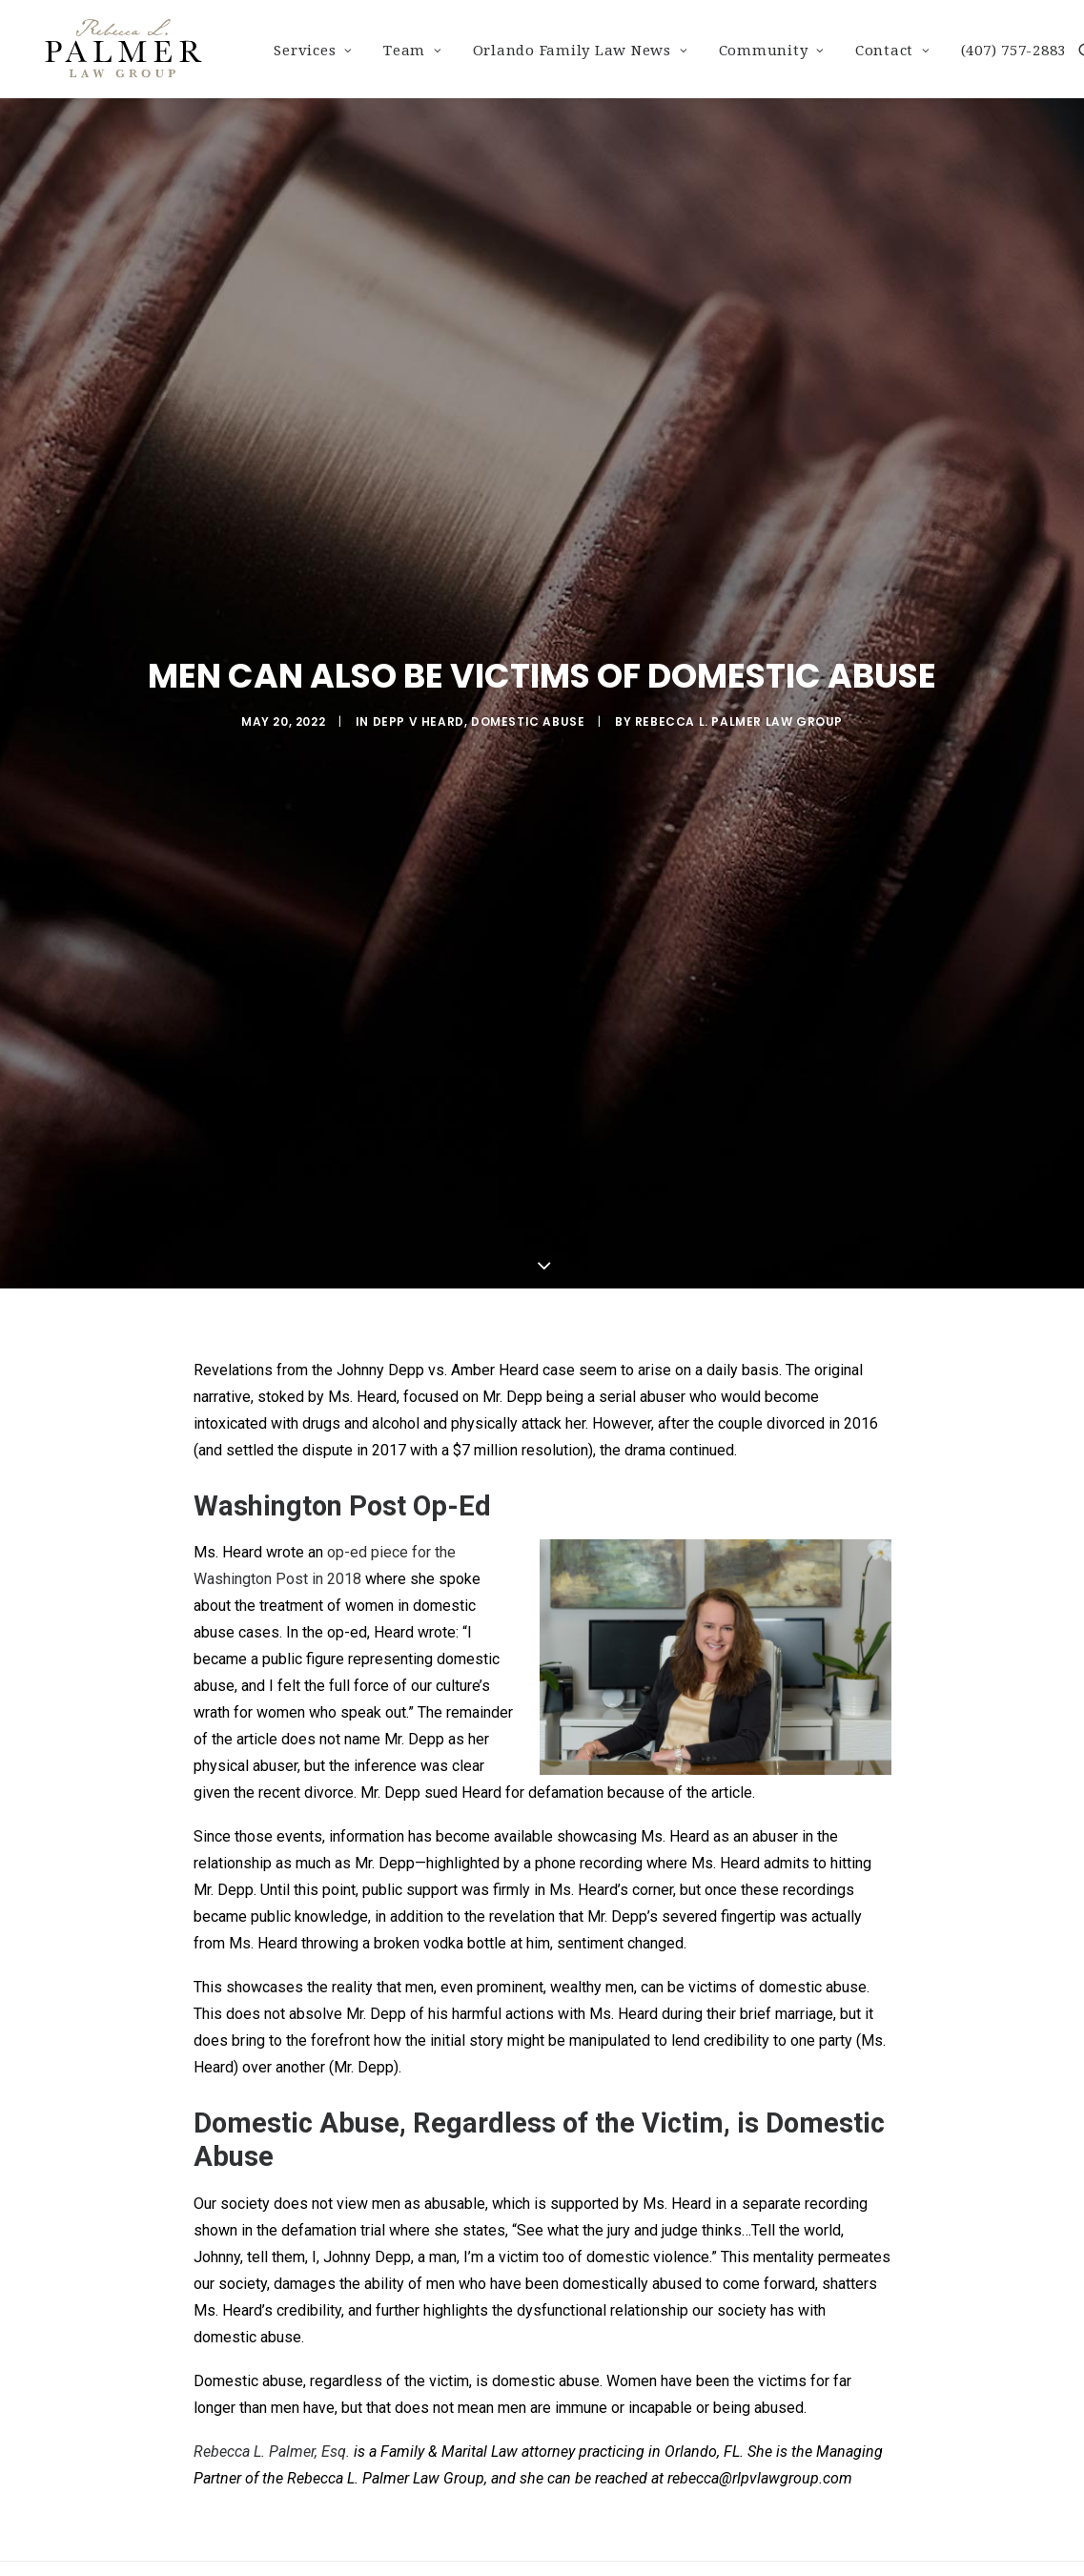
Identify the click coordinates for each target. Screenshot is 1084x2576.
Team (412, 50)
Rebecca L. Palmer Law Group (739, 718)
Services (313, 50)
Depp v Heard (418, 718)
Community (772, 50)
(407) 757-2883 (1014, 50)
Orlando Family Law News (580, 50)
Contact (893, 50)
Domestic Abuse (527, 718)
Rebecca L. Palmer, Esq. (272, 2444)
